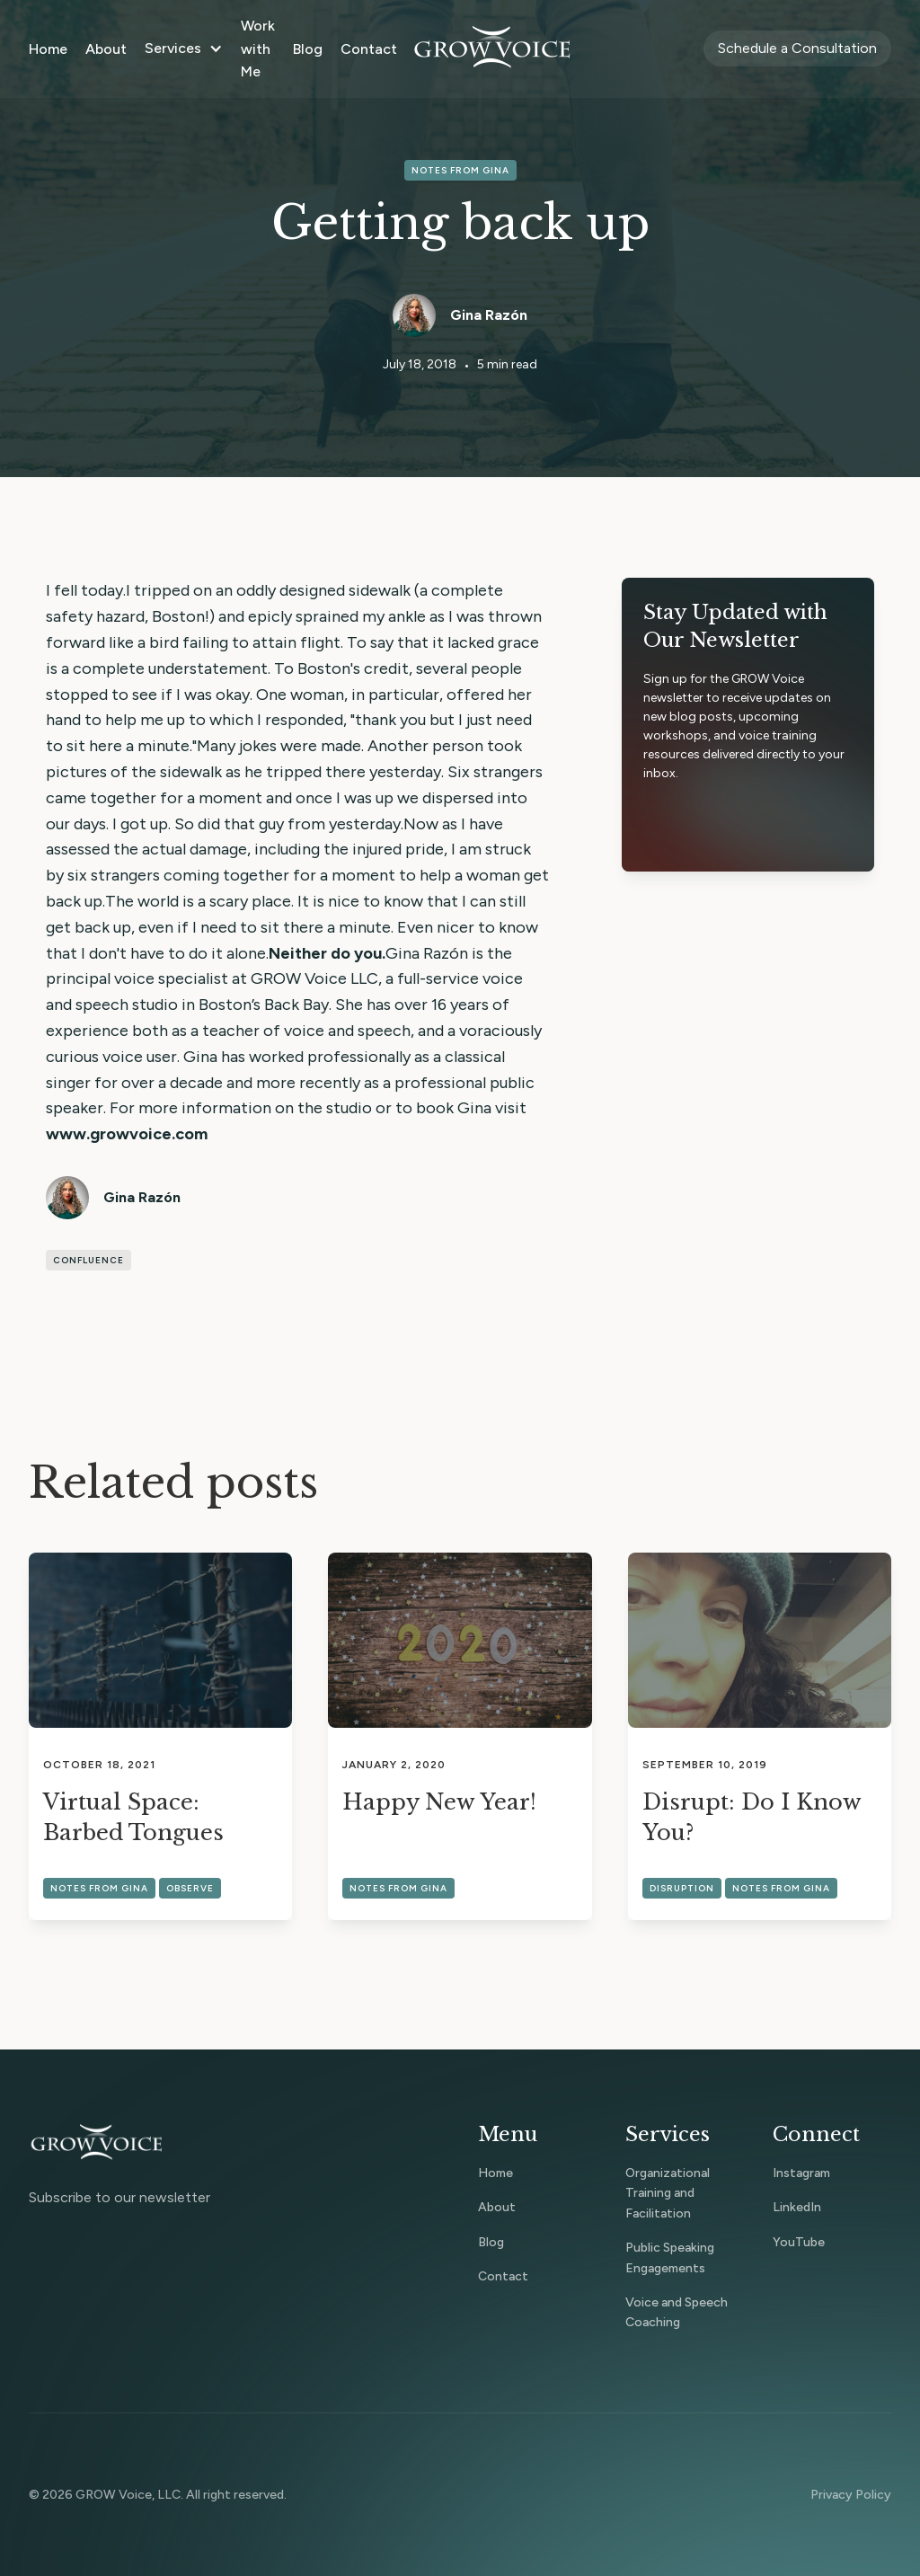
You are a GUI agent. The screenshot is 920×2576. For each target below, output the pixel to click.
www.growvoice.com (127, 1134)
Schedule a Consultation (797, 48)
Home (48, 49)
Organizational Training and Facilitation (667, 2193)
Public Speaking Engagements (669, 2257)
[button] (184, 48)
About (106, 49)
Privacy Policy (850, 2494)
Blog (308, 49)
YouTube (799, 2242)
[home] (492, 48)
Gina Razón (488, 314)
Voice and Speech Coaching (676, 2312)
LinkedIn (797, 2207)
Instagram (801, 2173)
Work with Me (258, 48)
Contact (369, 49)
